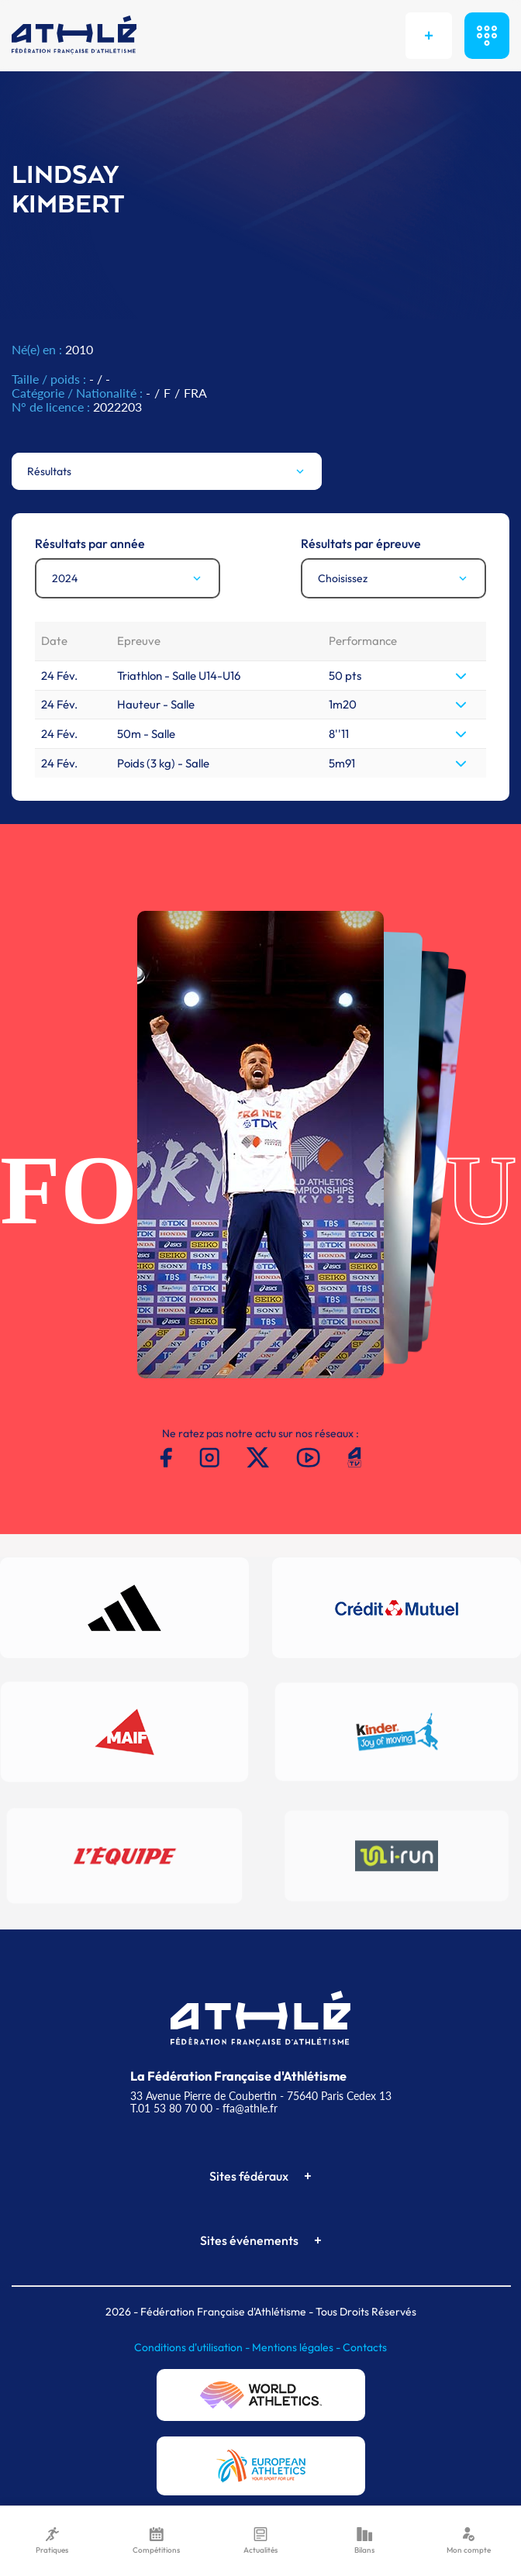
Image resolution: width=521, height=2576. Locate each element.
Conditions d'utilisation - (193, 2347)
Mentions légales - (297, 2347)
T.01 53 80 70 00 (171, 2108)
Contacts (365, 2347)
